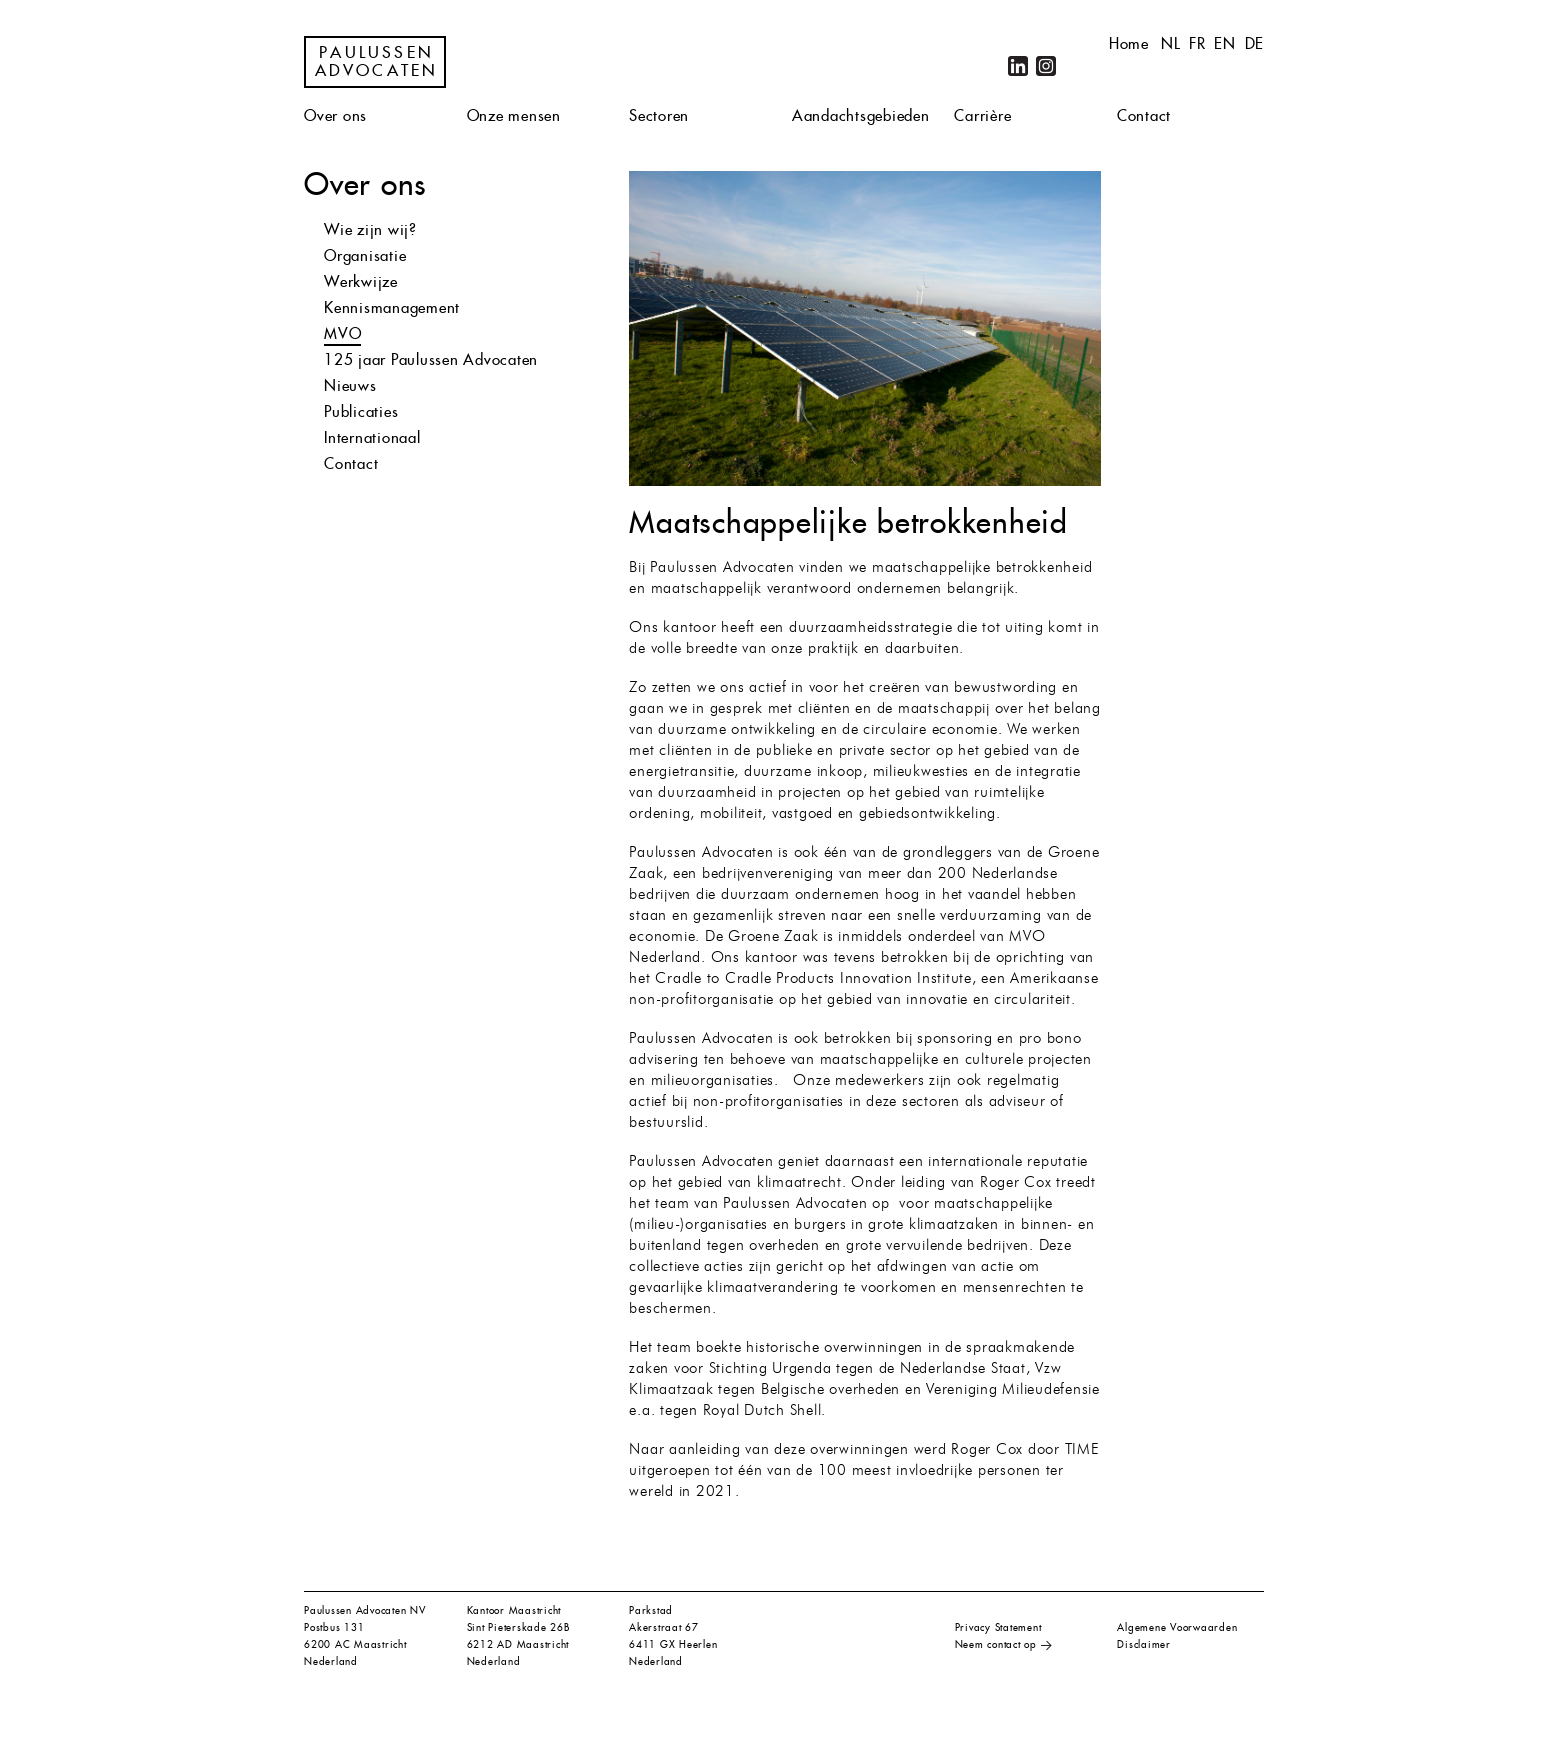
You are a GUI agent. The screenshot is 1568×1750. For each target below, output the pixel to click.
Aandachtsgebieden (861, 115)
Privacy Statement (998, 1627)
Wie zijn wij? (370, 229)
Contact (1144, 115)
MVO (342, 333)
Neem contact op (996, 1644)
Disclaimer (1144, 1644)
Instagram (1046, 66)
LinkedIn (1018, 66)
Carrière (982, 115)
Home (1129, 43)
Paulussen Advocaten (377, 62)
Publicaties (361, 411)
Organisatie (365, 255)
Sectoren (659, 115)
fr (1197, 43)
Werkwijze (361, 281)
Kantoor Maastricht (514, 1610)
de (1255, 43)
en (1225, 43)
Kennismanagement (392, 307)
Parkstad (651, 1610)
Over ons (335, 115)
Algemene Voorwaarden (1177, 1627)
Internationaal (372, 437)
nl (1171, 43)
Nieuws (350, 385)
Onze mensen (514, 115)
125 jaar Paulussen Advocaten (431, 359)
